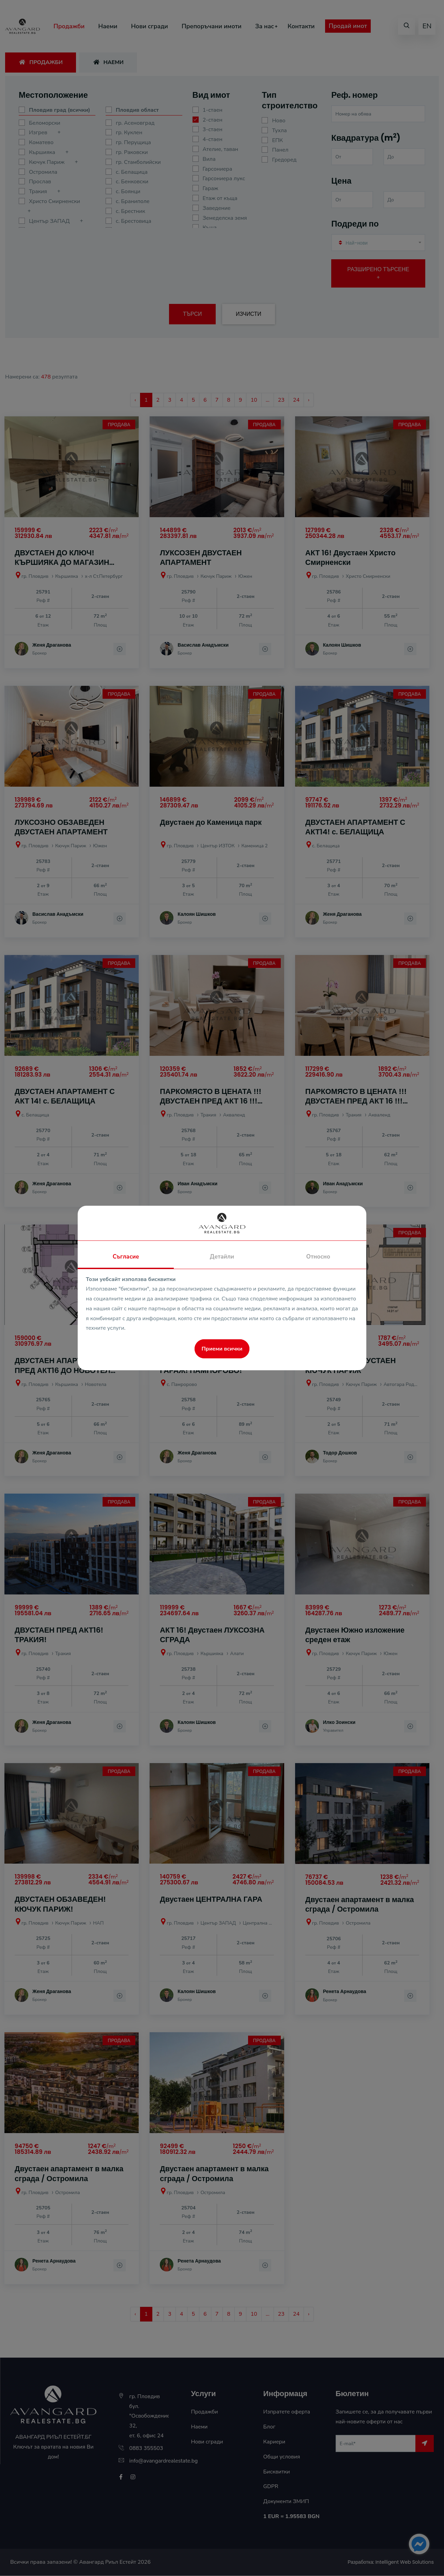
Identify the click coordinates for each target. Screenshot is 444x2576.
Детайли (222, 1257)
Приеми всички (222, 1349)
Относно (318, 1257)
